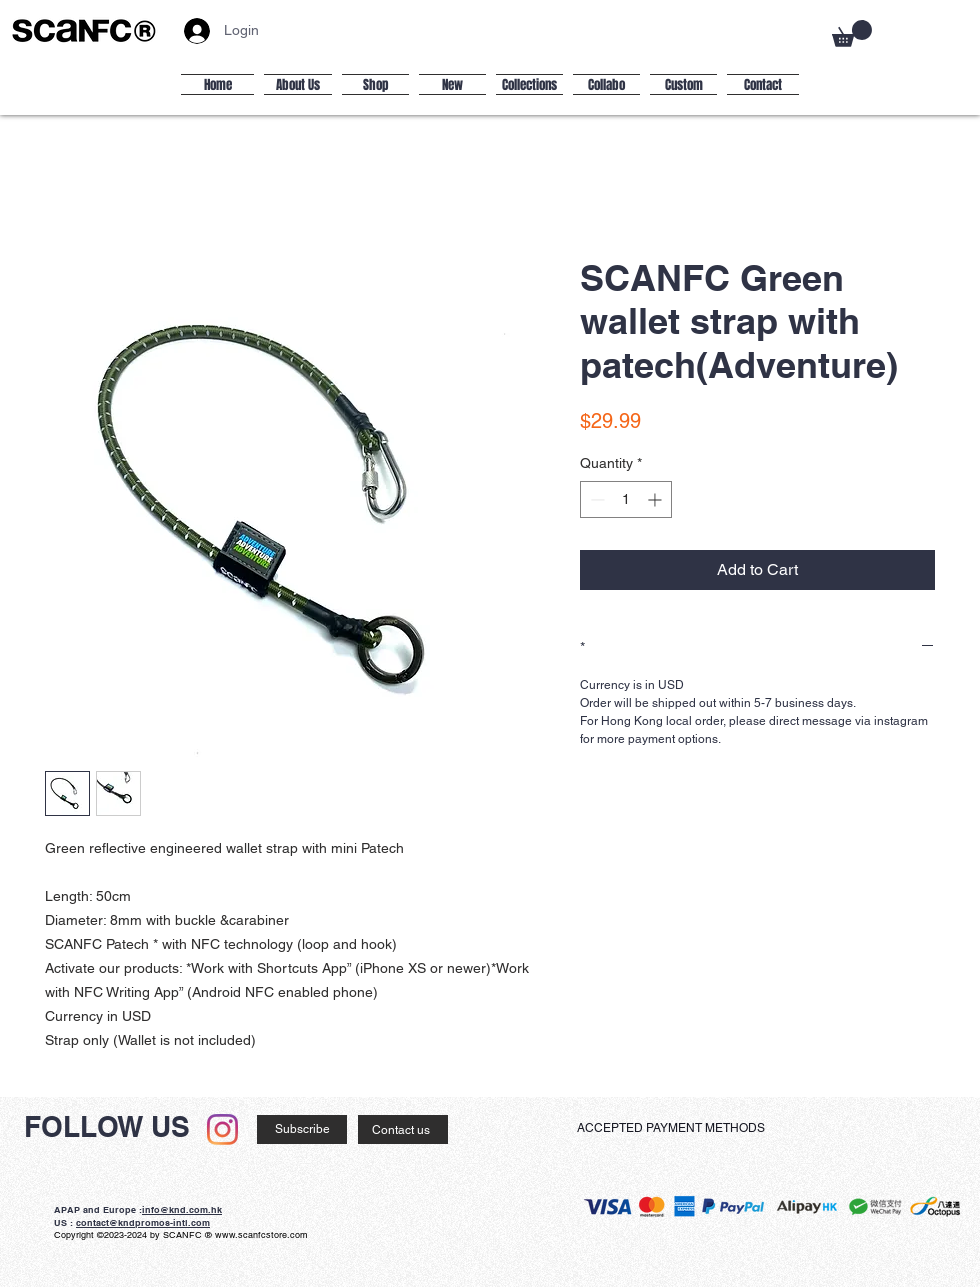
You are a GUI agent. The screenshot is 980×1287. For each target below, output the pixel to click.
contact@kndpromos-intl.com (143, 1222)
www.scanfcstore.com (261, 1235)
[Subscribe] (302, 1129)
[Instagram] (222, 1129)
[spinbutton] (626, 499)
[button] (852, 33)
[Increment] (656, 499)
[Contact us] (403, 1129)
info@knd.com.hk (182, 1209)
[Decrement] (595, 499)
